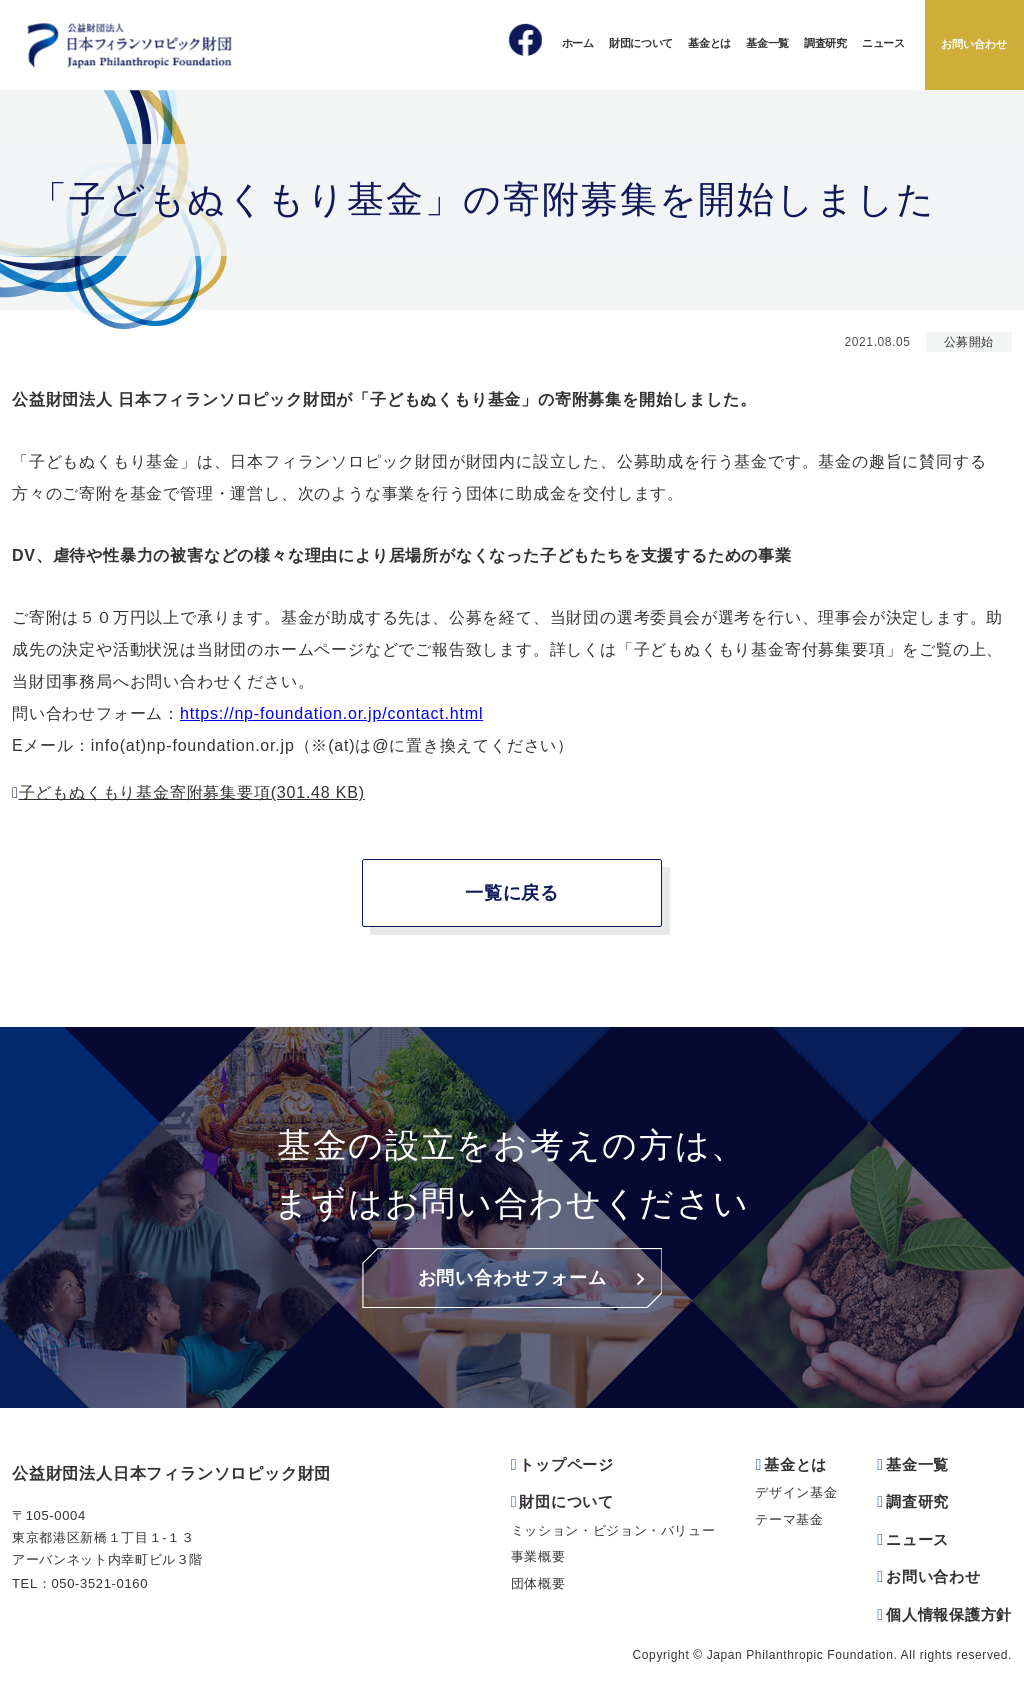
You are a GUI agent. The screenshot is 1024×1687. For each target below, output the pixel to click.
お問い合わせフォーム (512, 1278)
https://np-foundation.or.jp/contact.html (331, 713)
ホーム (578, 43)
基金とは (709, 43)
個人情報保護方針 (949, 1614)
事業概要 (538, 1556)
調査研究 (825, 43)
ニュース (883, 43)
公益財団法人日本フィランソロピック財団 (171, 1473)
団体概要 (538, 1583)
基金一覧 (767, 43)
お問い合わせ (974, 44)
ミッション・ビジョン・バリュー (613, 1530)
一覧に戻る (512, 893)
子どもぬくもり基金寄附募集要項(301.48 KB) (192, 792)
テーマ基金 (789, 1519)
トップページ (566, 1464)
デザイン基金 (796, 1492)
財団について (641, 43)
